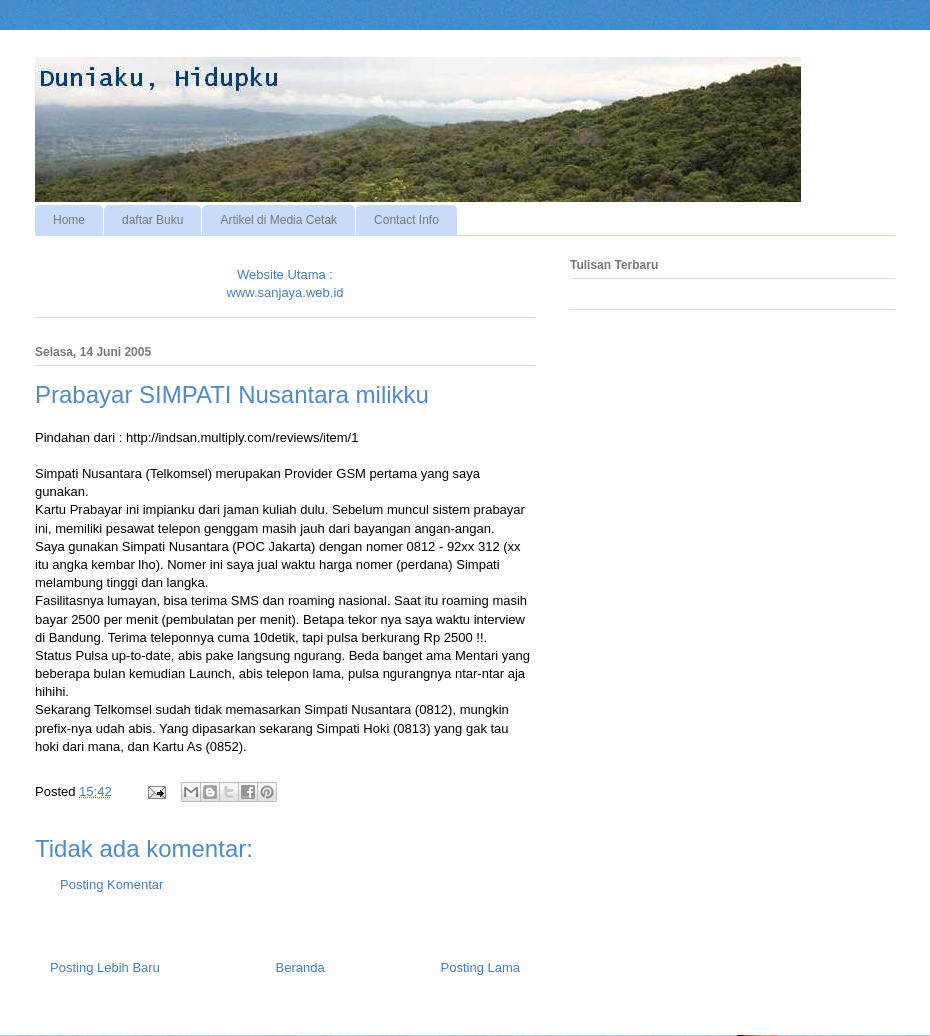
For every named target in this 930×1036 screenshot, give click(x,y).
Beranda (300, 967)
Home (69, 220)
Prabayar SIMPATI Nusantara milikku (232, 394)
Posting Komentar (111, 884)
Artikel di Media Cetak (278, 220)
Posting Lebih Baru (105, 967)
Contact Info (406, 220)
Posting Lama (481, 967)
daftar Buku (152, 220)
